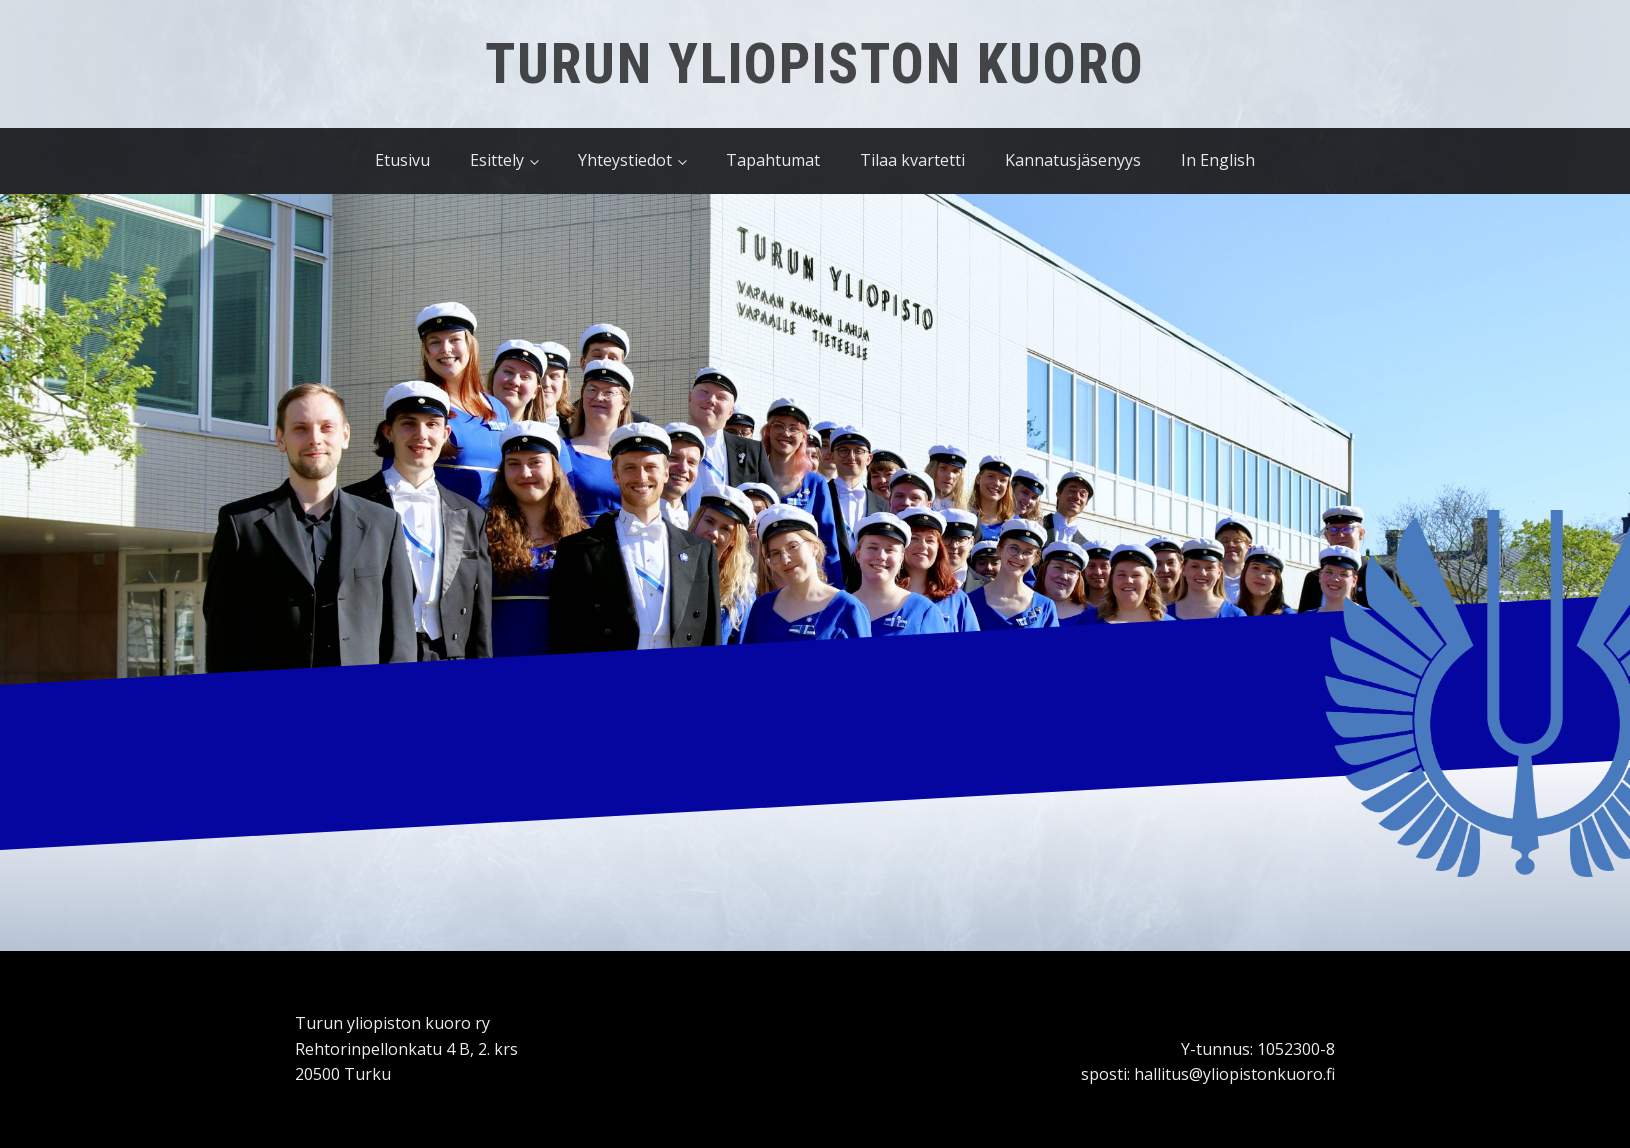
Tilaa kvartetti (912, 160)
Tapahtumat (773, 160)
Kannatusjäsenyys (1073, 160)
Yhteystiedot (625, 160)
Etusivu (402, 160)
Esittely (497, 160)
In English (1218, 160)
